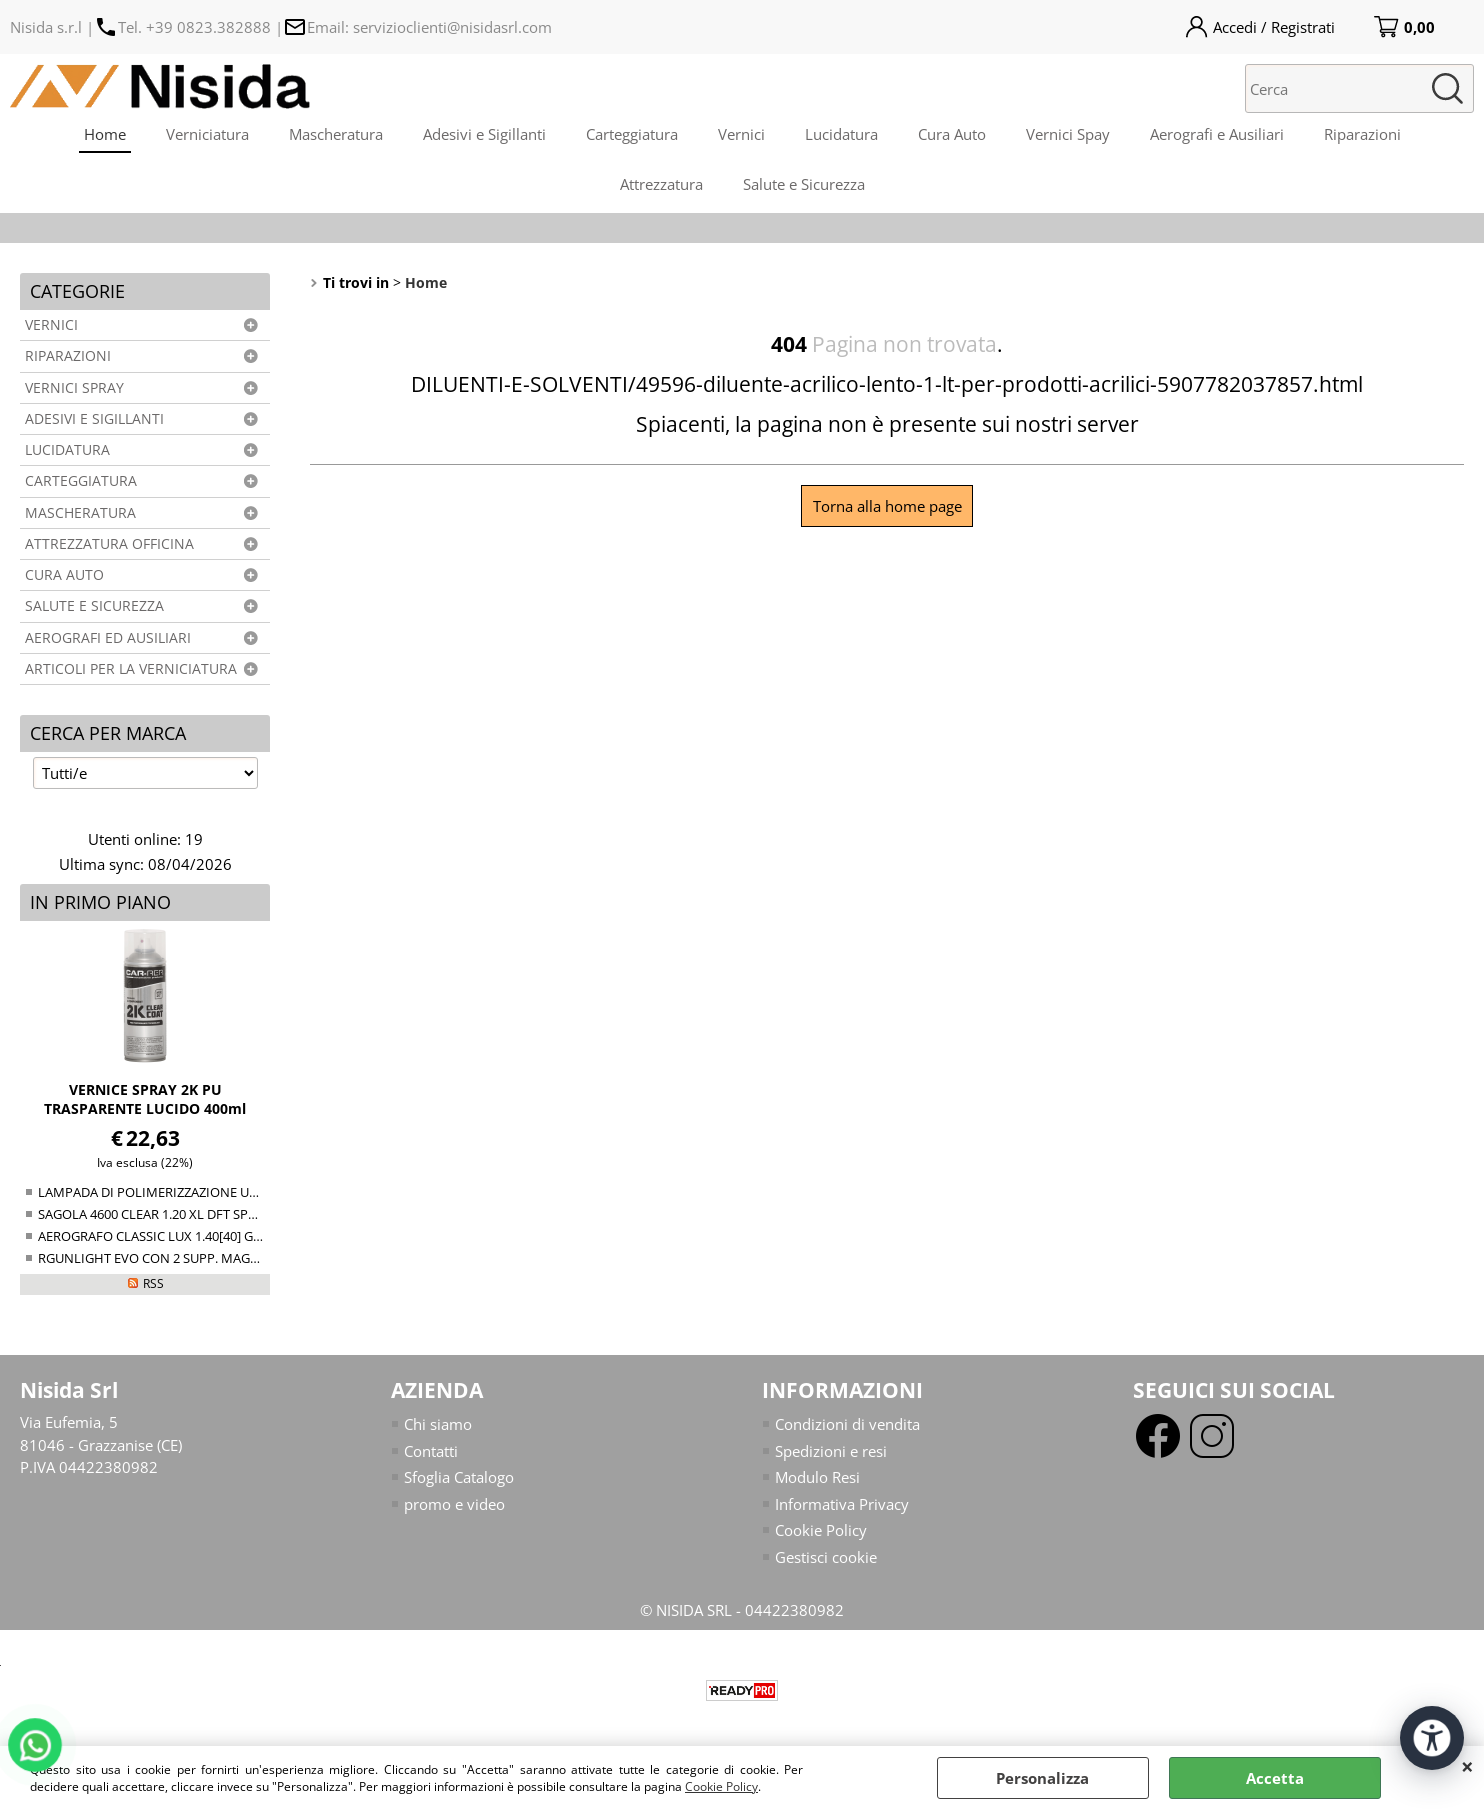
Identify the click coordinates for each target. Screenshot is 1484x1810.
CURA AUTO (64, 575)
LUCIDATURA (67, 450)
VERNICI (51, 325)
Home (105, 134)
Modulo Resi (817, 1477)
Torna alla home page (887, 506)
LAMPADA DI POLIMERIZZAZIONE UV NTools (170, 1192)
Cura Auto (952, 134)
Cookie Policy (721, 1786)
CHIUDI (1467, 1766)
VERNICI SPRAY (74, 388)
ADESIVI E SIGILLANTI (94, 419)
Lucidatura (841, 134)
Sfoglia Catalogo (459, 1477)
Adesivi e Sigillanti (484, 134)
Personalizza (1042, 1778)
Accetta (1275, 1778)
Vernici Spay (1068, 134)
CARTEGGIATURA (81, 481)
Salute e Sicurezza (804, 184)
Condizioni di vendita (847, 1424)
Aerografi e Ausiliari (1217, 134)
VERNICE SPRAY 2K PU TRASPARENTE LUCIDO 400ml (145, 1099)
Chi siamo (438, 1424)
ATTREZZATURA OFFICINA (109, 544)
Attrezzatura (661, 184)
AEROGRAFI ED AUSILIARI (108, 638)
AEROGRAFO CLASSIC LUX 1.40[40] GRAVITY (166, 1236)
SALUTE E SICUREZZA (94, 606)
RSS (153, 1283)
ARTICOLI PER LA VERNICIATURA (131, 669)
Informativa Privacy (842, 1504)
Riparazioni (1362, 134)
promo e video (454, 1504)
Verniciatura (207, 134)
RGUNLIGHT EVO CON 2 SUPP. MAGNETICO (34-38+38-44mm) (220, 1258)
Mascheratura (336, 134)
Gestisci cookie (826, 1557)
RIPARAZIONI (68, 356)
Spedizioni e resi (831, 1451)
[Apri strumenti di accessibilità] (1432, 1738)
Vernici (741, 134)
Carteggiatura (632, 134)
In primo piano (100, 902)
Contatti (431, 1451)
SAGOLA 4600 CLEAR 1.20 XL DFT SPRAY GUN (170, 1214)
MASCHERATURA (80, 513)
